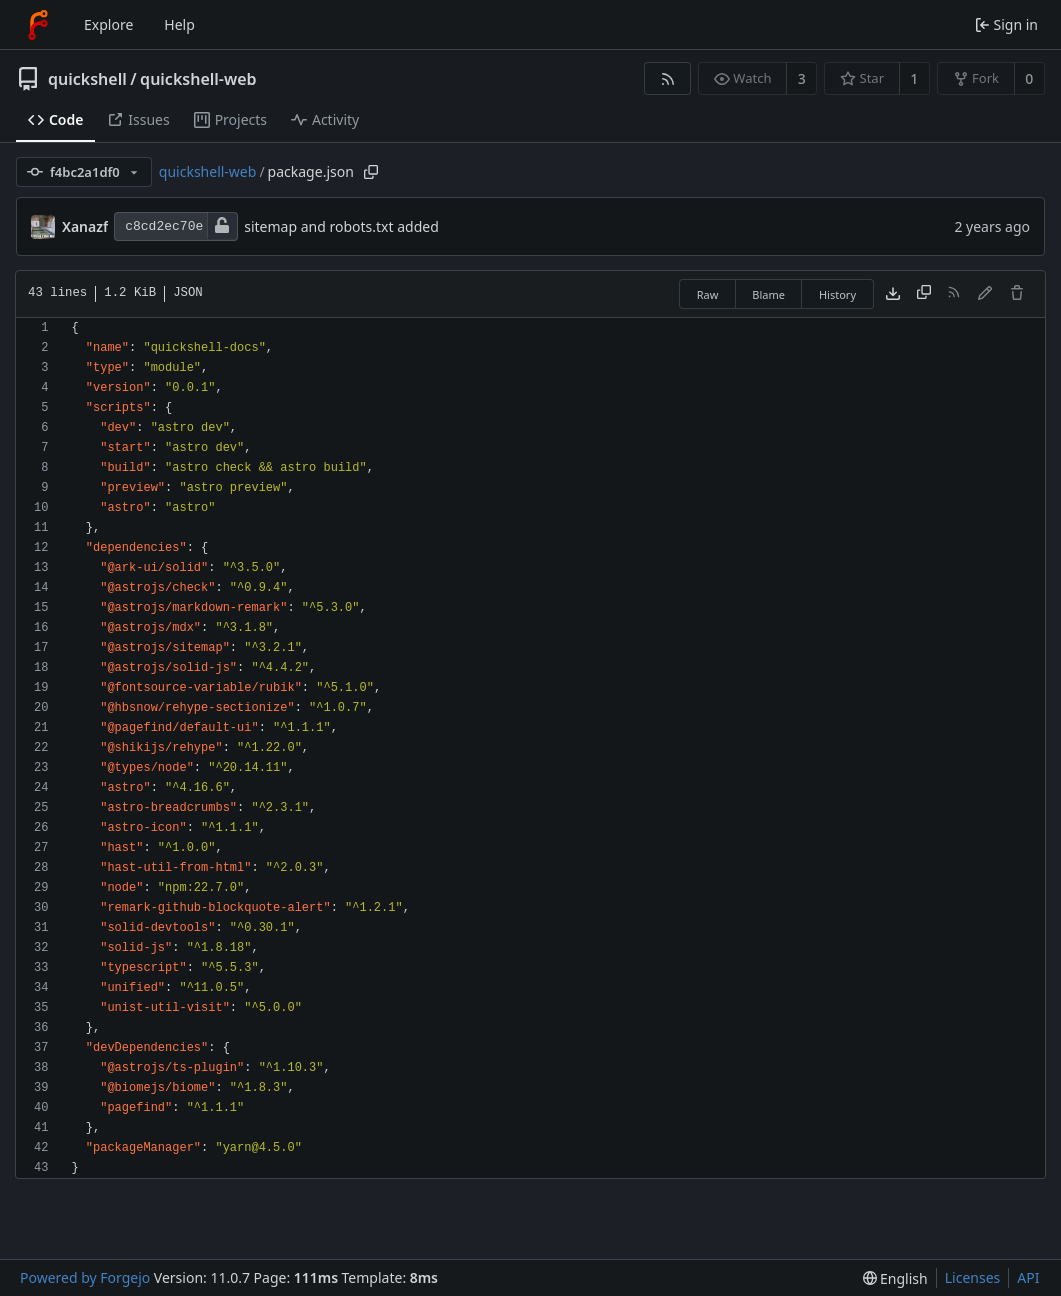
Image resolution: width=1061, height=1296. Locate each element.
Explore (108, 24)
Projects (230, 119)
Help (179, 24)
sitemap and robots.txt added (341, 226)
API (1028, 1277)
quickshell (87, 79)
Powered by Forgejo (85, 1277)
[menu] (895, 1278)
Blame (768, 294)
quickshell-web (198, 79)
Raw (708, 294)
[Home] (38, 25)
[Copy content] (924, 294)
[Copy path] (371, 172)
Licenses (973, 1277)
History (837, 294)
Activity (325, 119)
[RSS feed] (667, 78)
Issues (138, 119)
